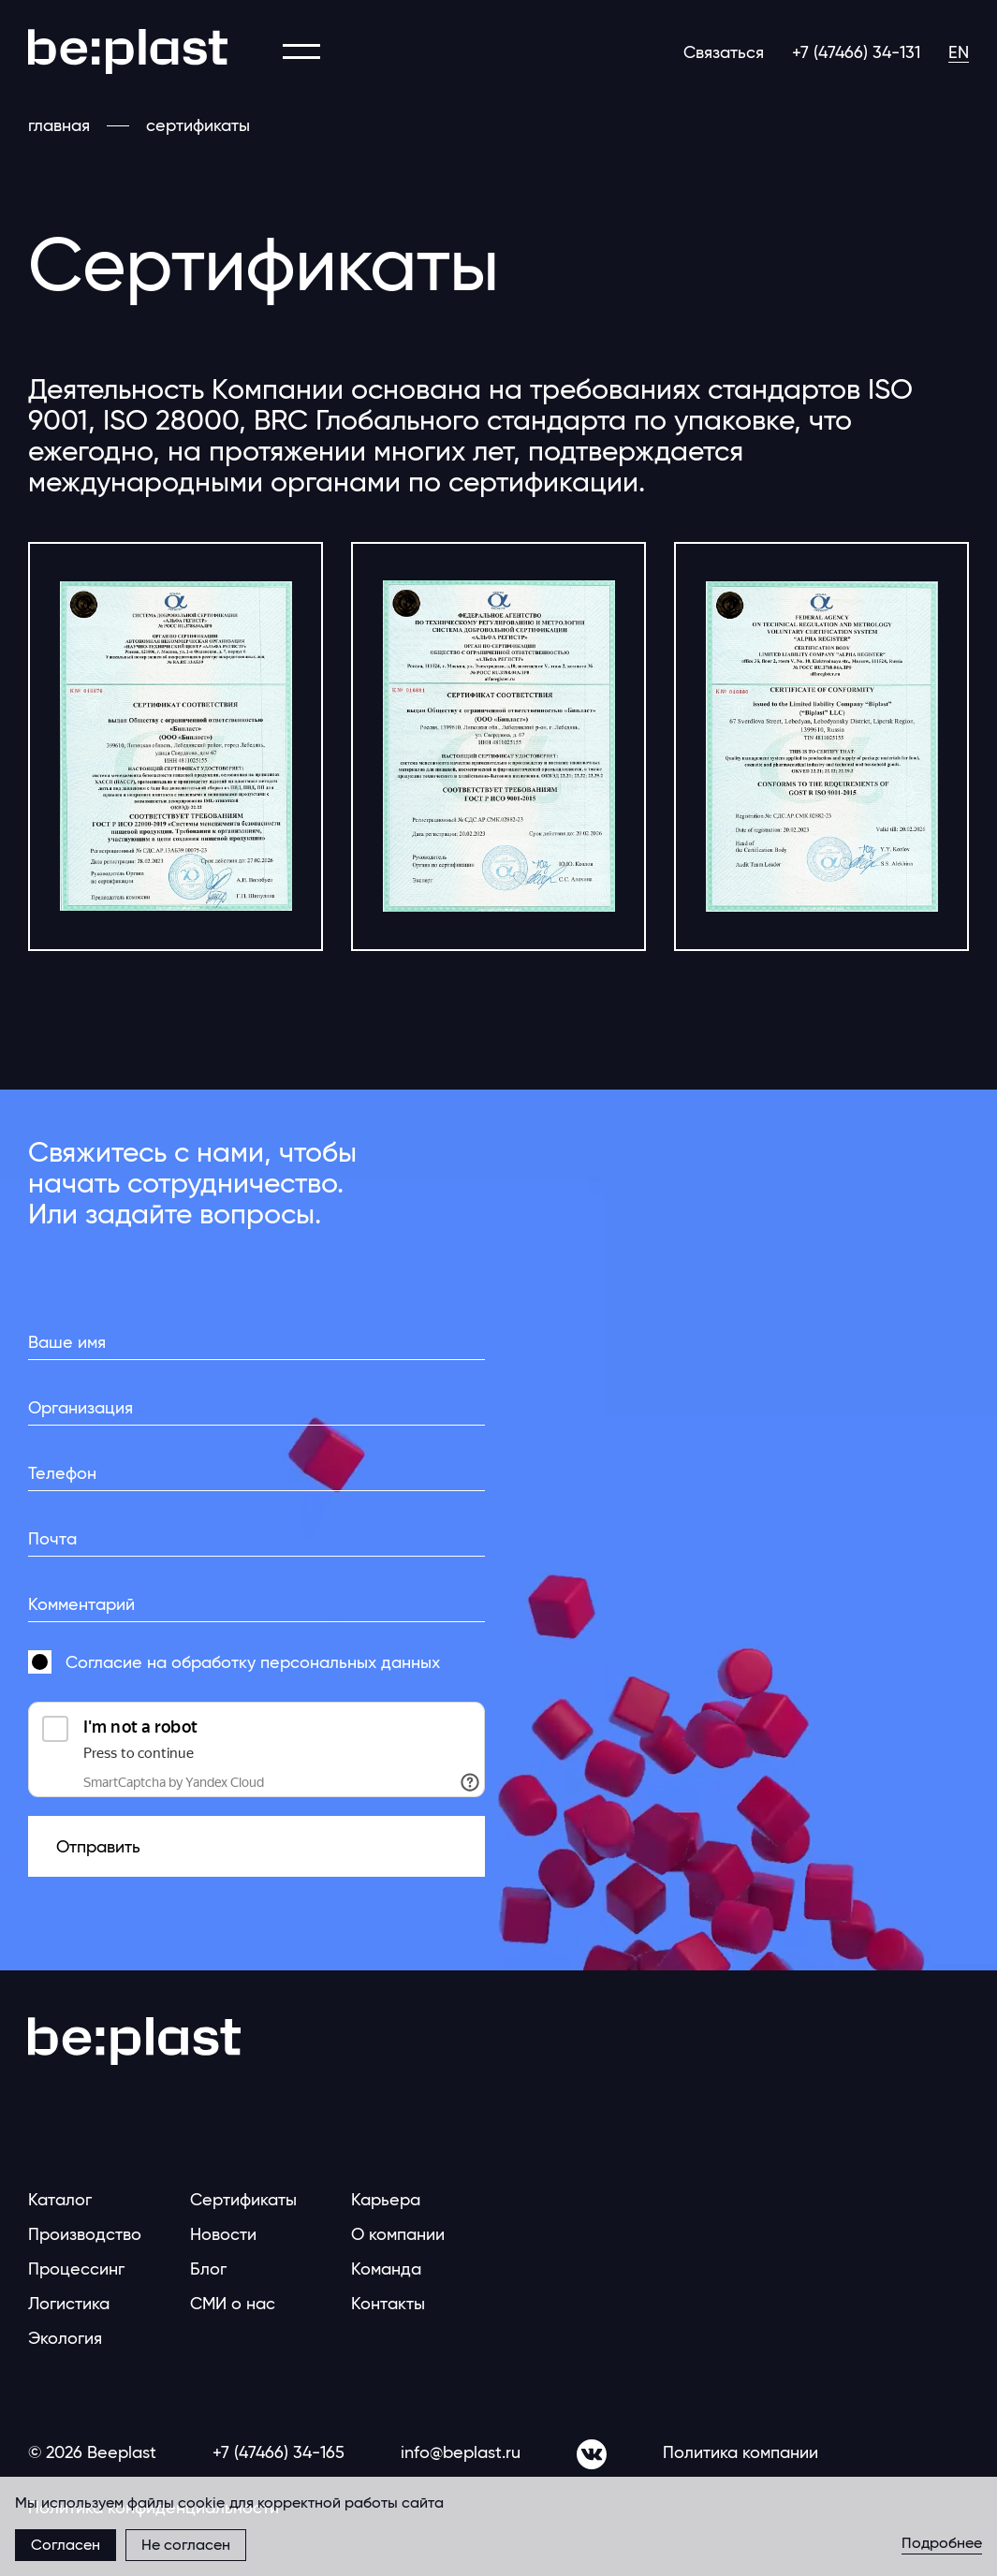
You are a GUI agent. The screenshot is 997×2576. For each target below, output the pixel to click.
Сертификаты (243, 2199)
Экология (65, 2338)
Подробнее (942, 2544)
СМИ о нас (232, 2303)
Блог (208, 2268)
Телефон (62, 1473)
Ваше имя (67, 1342)
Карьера (385, 2199)
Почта (52, 1538)
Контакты (388, 2303)
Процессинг (76, 2268)
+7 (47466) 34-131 (856, 52)
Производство (84, 2234)
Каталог (60, 2199)
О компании (398, 2234)
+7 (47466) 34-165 (279, 2452)
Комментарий (81, 1604)
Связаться (723, 52)
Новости (223, 2234)
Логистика (69, 2303)
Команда (386, 2268)
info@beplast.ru (460, 2452)
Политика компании (740, 2452)
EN (958, 52)
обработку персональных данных (305, 1662)
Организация (80, 1407)
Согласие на (253, 1662)
